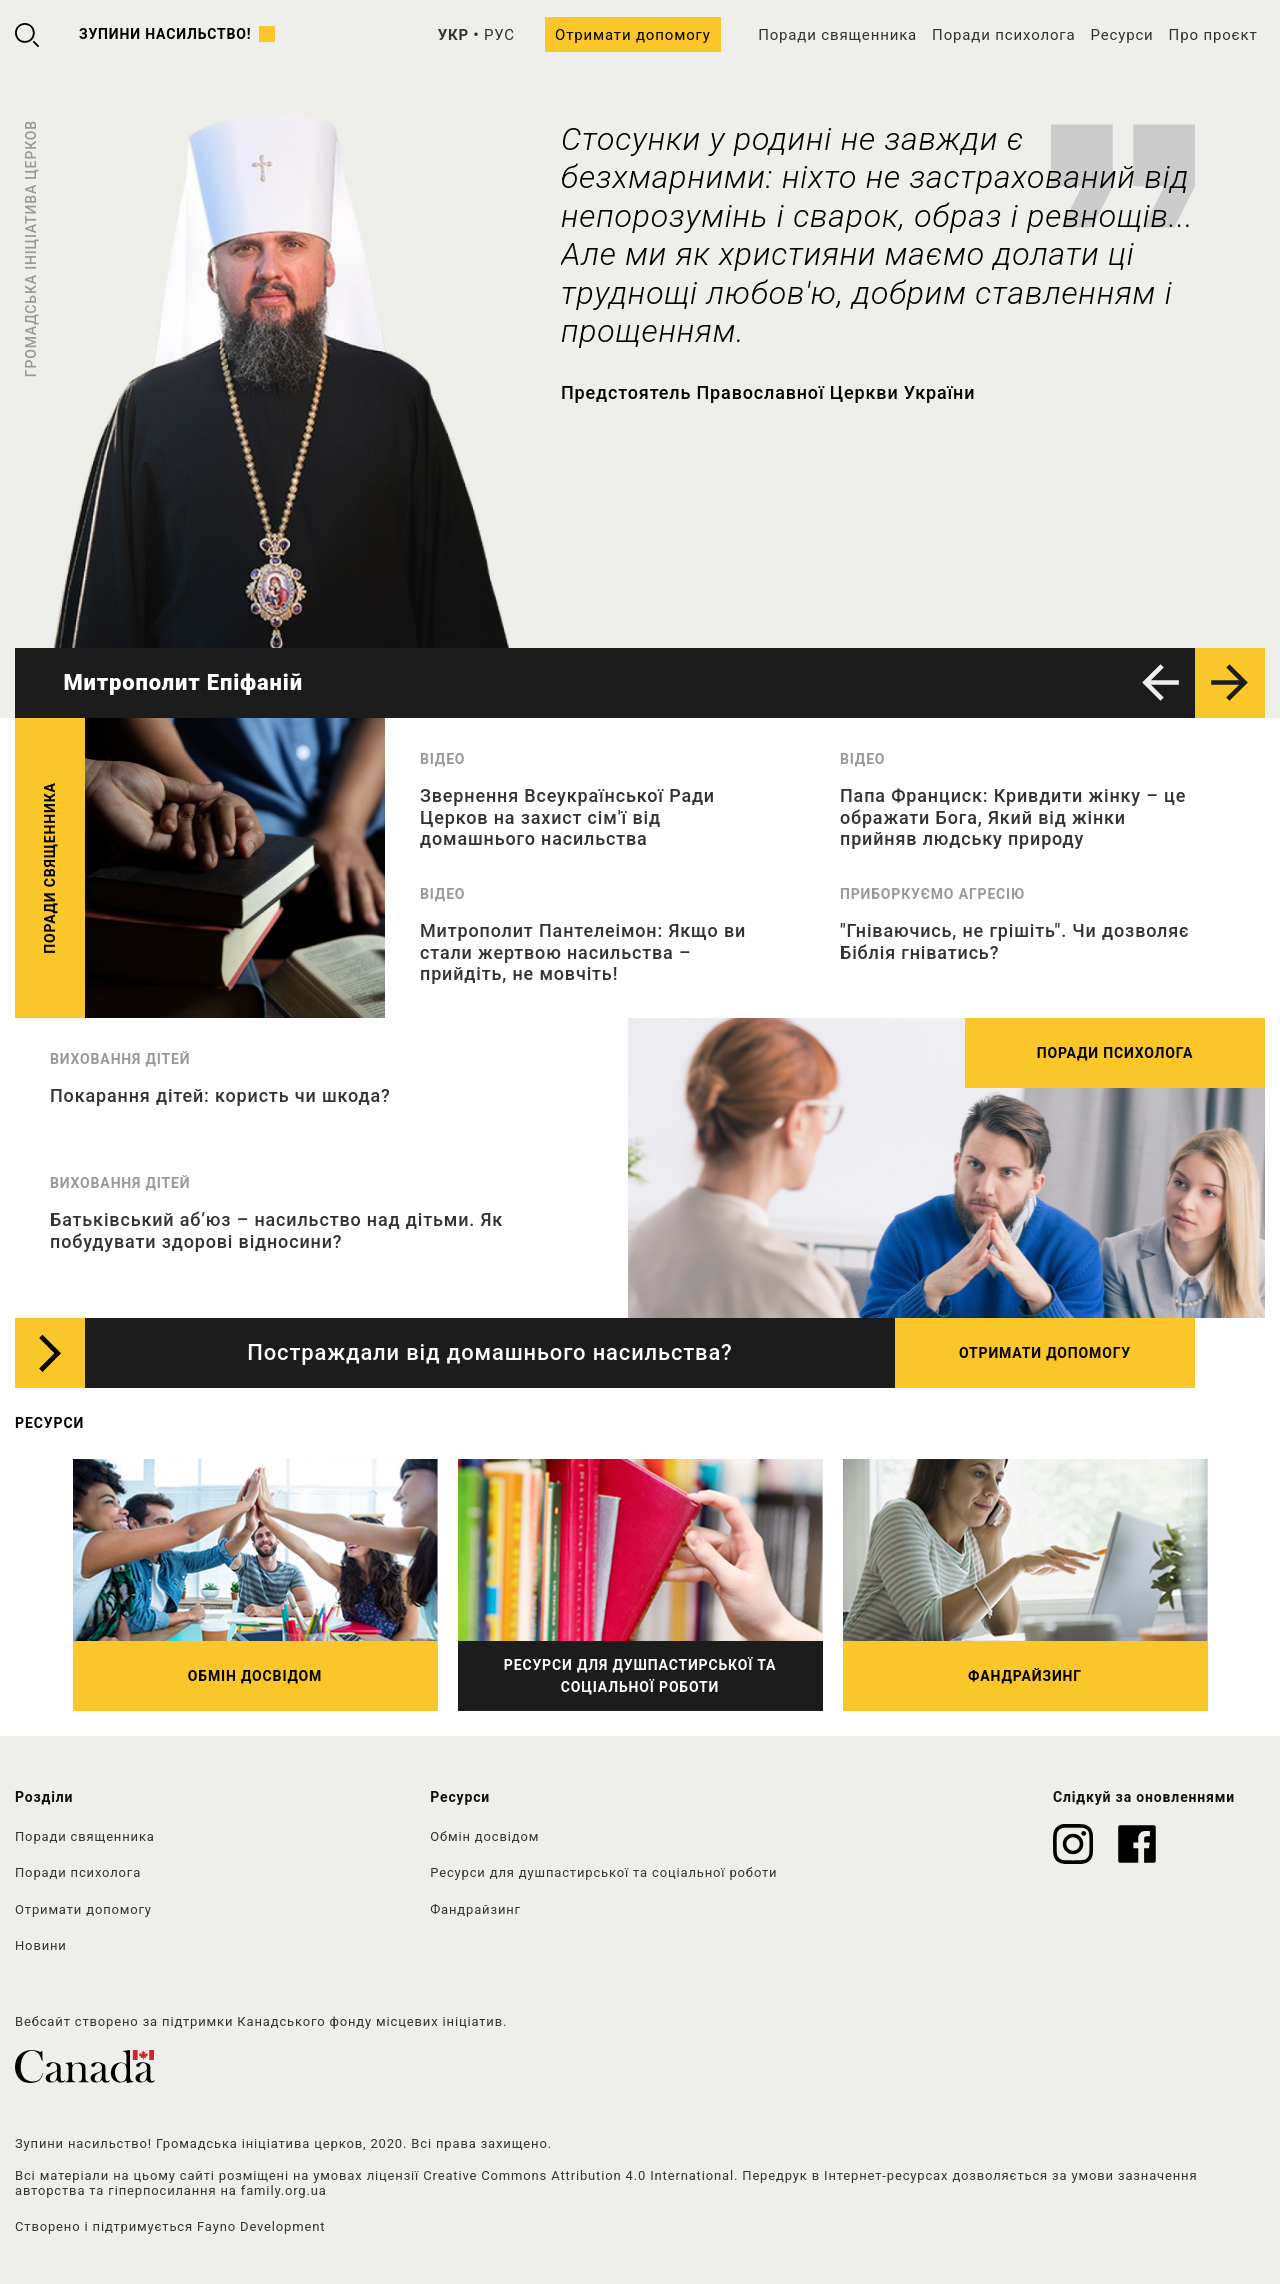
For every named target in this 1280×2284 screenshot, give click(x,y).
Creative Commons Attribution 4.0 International (578, 2175)
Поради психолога (1003, 35)
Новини (41, 1945)
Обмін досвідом (484, 1836)
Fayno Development (261, 2226)
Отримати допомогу (633, 35)
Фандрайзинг (475, 1909)
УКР (453, 35)
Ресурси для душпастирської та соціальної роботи (603, 1872)
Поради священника (837, 35)
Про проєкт (1213, 35)
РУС (499, 35)
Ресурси (1121, 35)
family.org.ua (284, 2190)
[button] (1160, 683)
